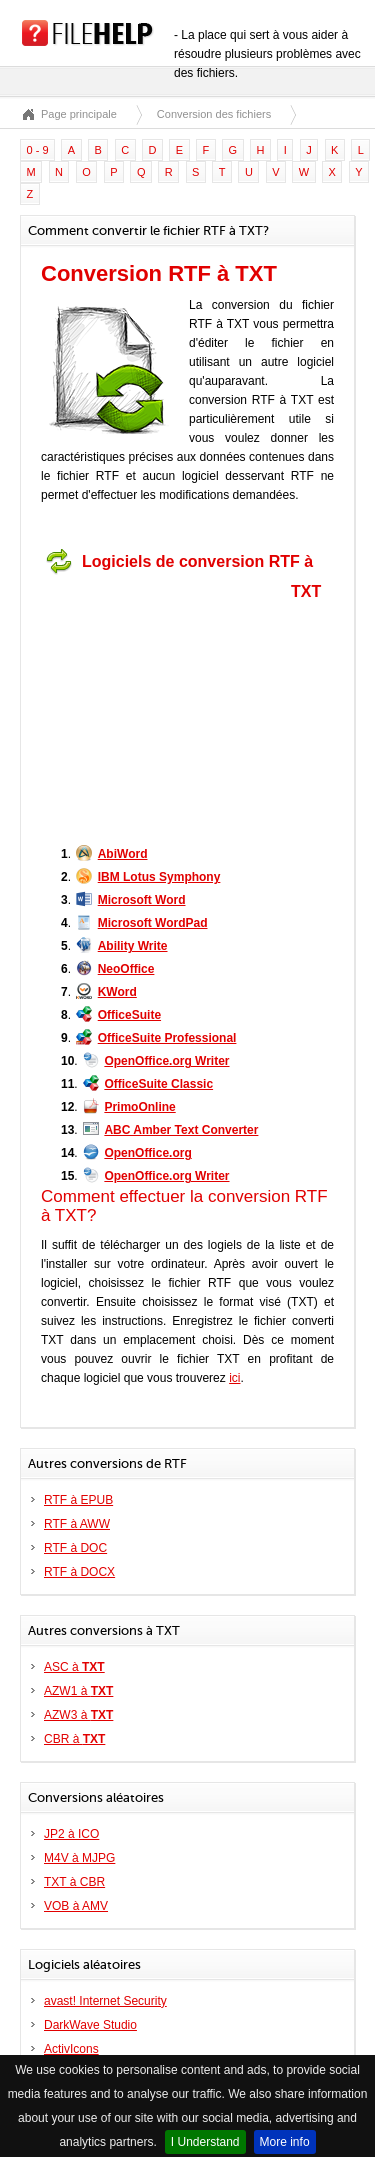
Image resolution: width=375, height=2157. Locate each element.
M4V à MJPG (79, 1858)
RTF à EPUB (78, 1500)
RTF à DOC (75, 1548)
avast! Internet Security (105, 2001)
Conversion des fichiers (214, 114)
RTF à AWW (77, 1524)
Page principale (79, 114)
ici (234, 1378)
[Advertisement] (166, 708)
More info (285, 2142)
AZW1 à (78, 1691)
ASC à (74, 1667)
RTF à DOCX (79, 1572)
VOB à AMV (76, 1906)
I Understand (205, 2142)
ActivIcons (71, 2049)
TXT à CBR (74, 1882)
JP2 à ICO (71, 1834)
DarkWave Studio (90, 2025)
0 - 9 (38, 150)
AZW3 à (78, 1715)
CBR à (74, 1739)
